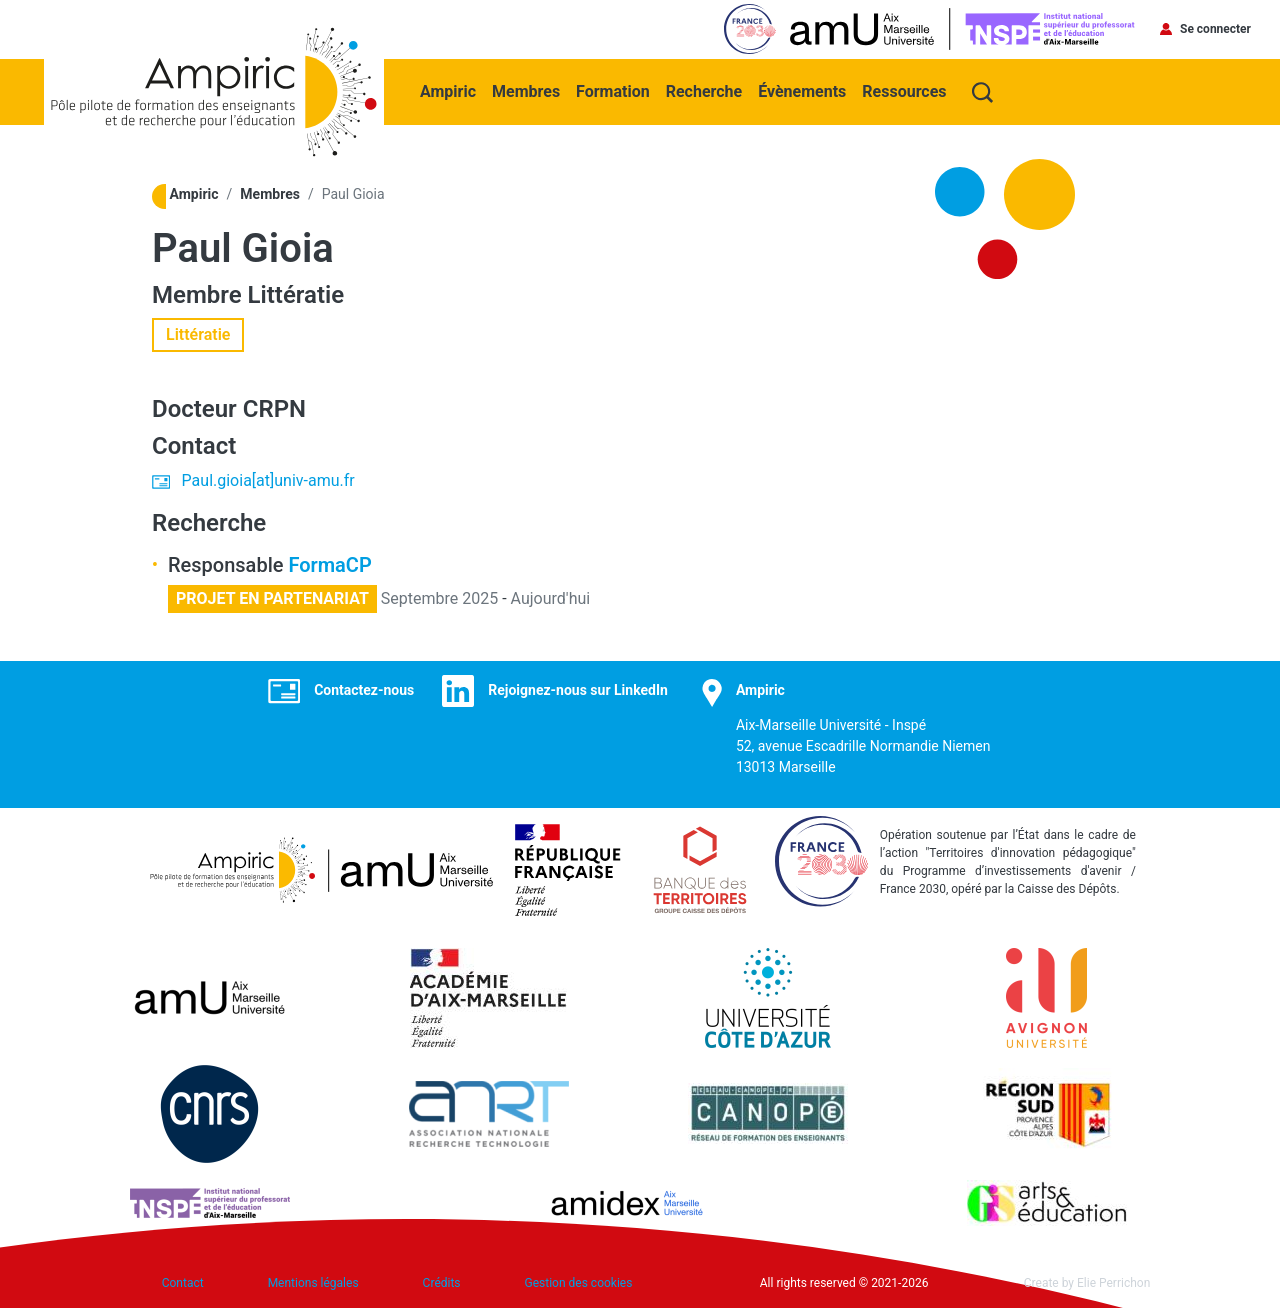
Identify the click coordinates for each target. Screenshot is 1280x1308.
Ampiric (448, 91)
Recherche (704, 91)
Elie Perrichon (1113, 1283)
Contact (183, 1283)
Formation (613, 91)
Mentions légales (313, 1283)
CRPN (274, 409)
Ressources (904, 91)
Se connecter (1215, 29)
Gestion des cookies (579, 1283)
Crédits (442, 1283)
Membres (526, 91)
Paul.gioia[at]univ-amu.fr (268, 480)
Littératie (296, 295)
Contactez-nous (364, 690)
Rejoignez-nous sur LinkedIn (578, 690)
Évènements (802, 91)
